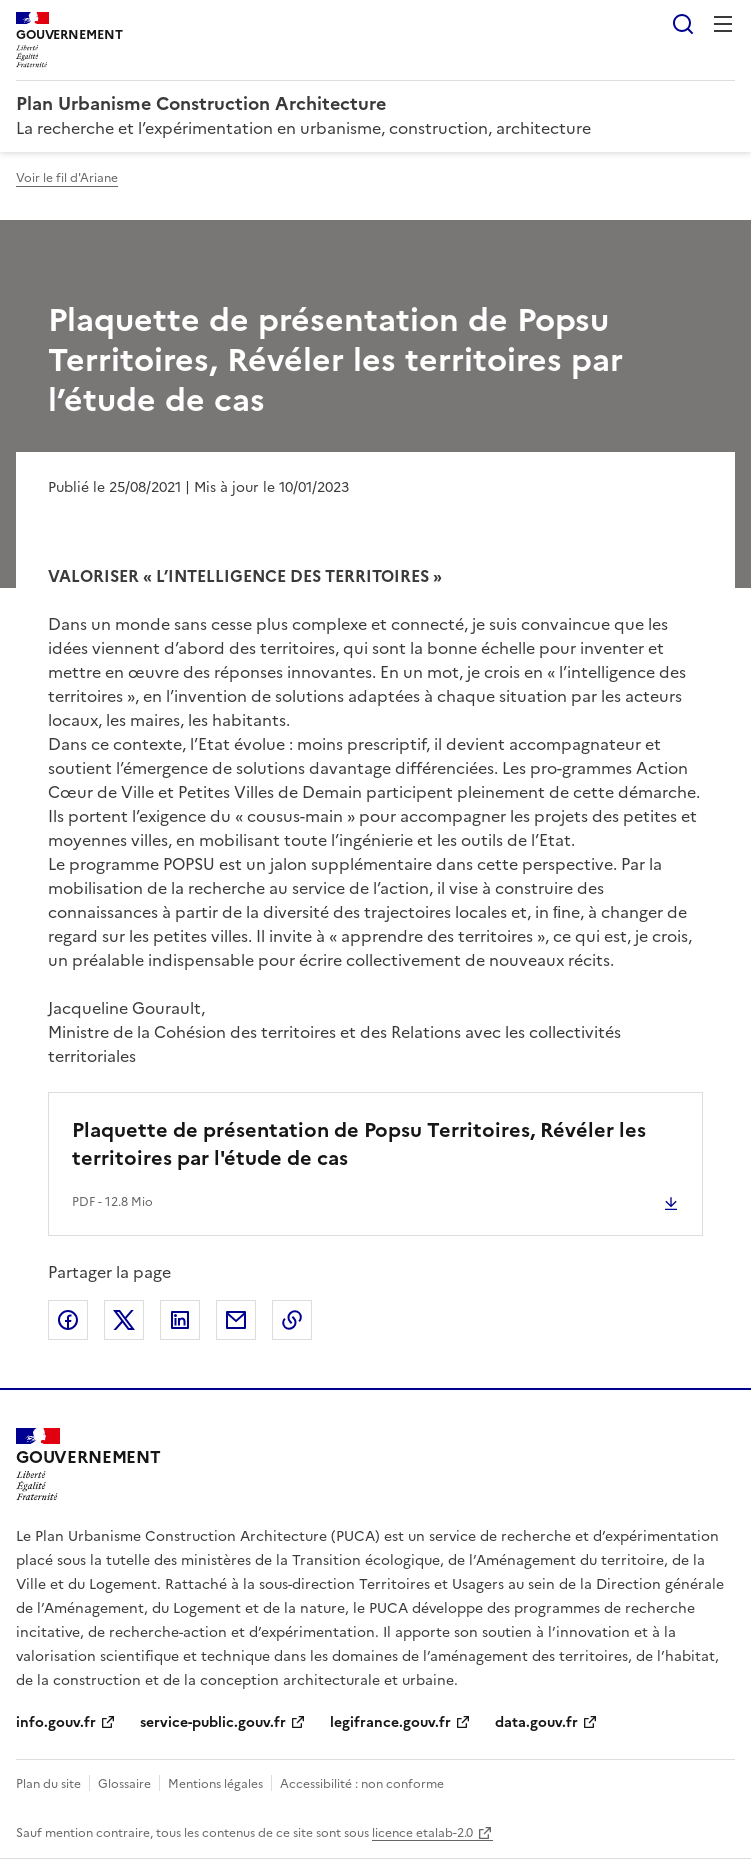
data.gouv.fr (536, 1722)
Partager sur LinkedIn (180, 1320)
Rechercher (683, 24)
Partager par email (236, 1320)
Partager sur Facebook (68, 1320)
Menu (723, 24)
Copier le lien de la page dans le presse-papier (292, 1320)
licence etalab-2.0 (422, 1833)
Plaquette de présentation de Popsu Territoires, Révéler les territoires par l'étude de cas (359, 1144)
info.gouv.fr (56, 1722)
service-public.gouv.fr (213, 1722)
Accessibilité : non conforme (362, 1784)
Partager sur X (124, 1320)
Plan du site (48, 1784)
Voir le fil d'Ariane (67, 178)
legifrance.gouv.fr (390, 1722)
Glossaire (124, 1784)
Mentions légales (215, 1784)
